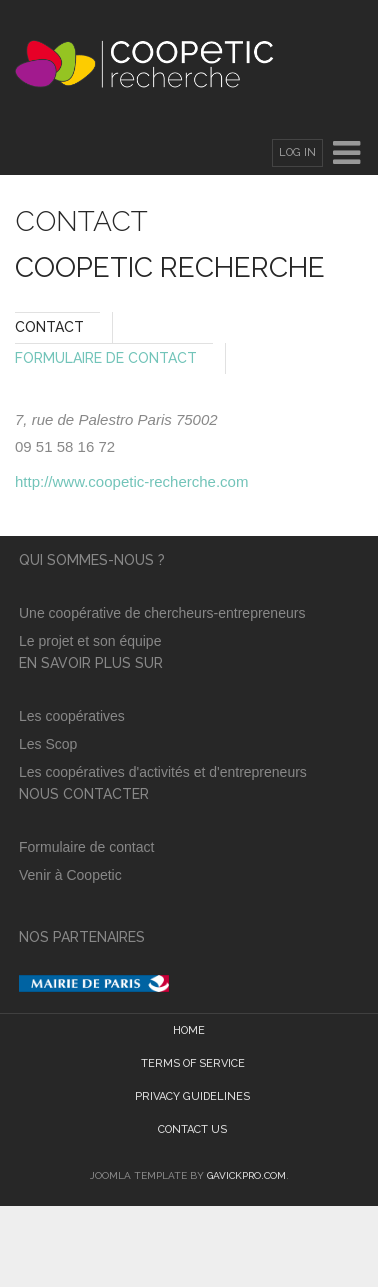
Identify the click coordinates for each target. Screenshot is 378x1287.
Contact (49, 327)
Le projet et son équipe (92, 641)
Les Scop (48, 744)
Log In (297, 152)
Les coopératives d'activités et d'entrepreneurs (163, 772)
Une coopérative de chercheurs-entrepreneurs (162, 613)
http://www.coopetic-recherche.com (131, 481)
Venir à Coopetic (72, 875)
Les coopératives (72, 716)
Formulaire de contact (86, 847)
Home (189, 1030)
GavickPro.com (246, 1175)
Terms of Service (193, 1063)
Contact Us (192, 1129)
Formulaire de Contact (106, 358)
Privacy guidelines (192, 1096)
